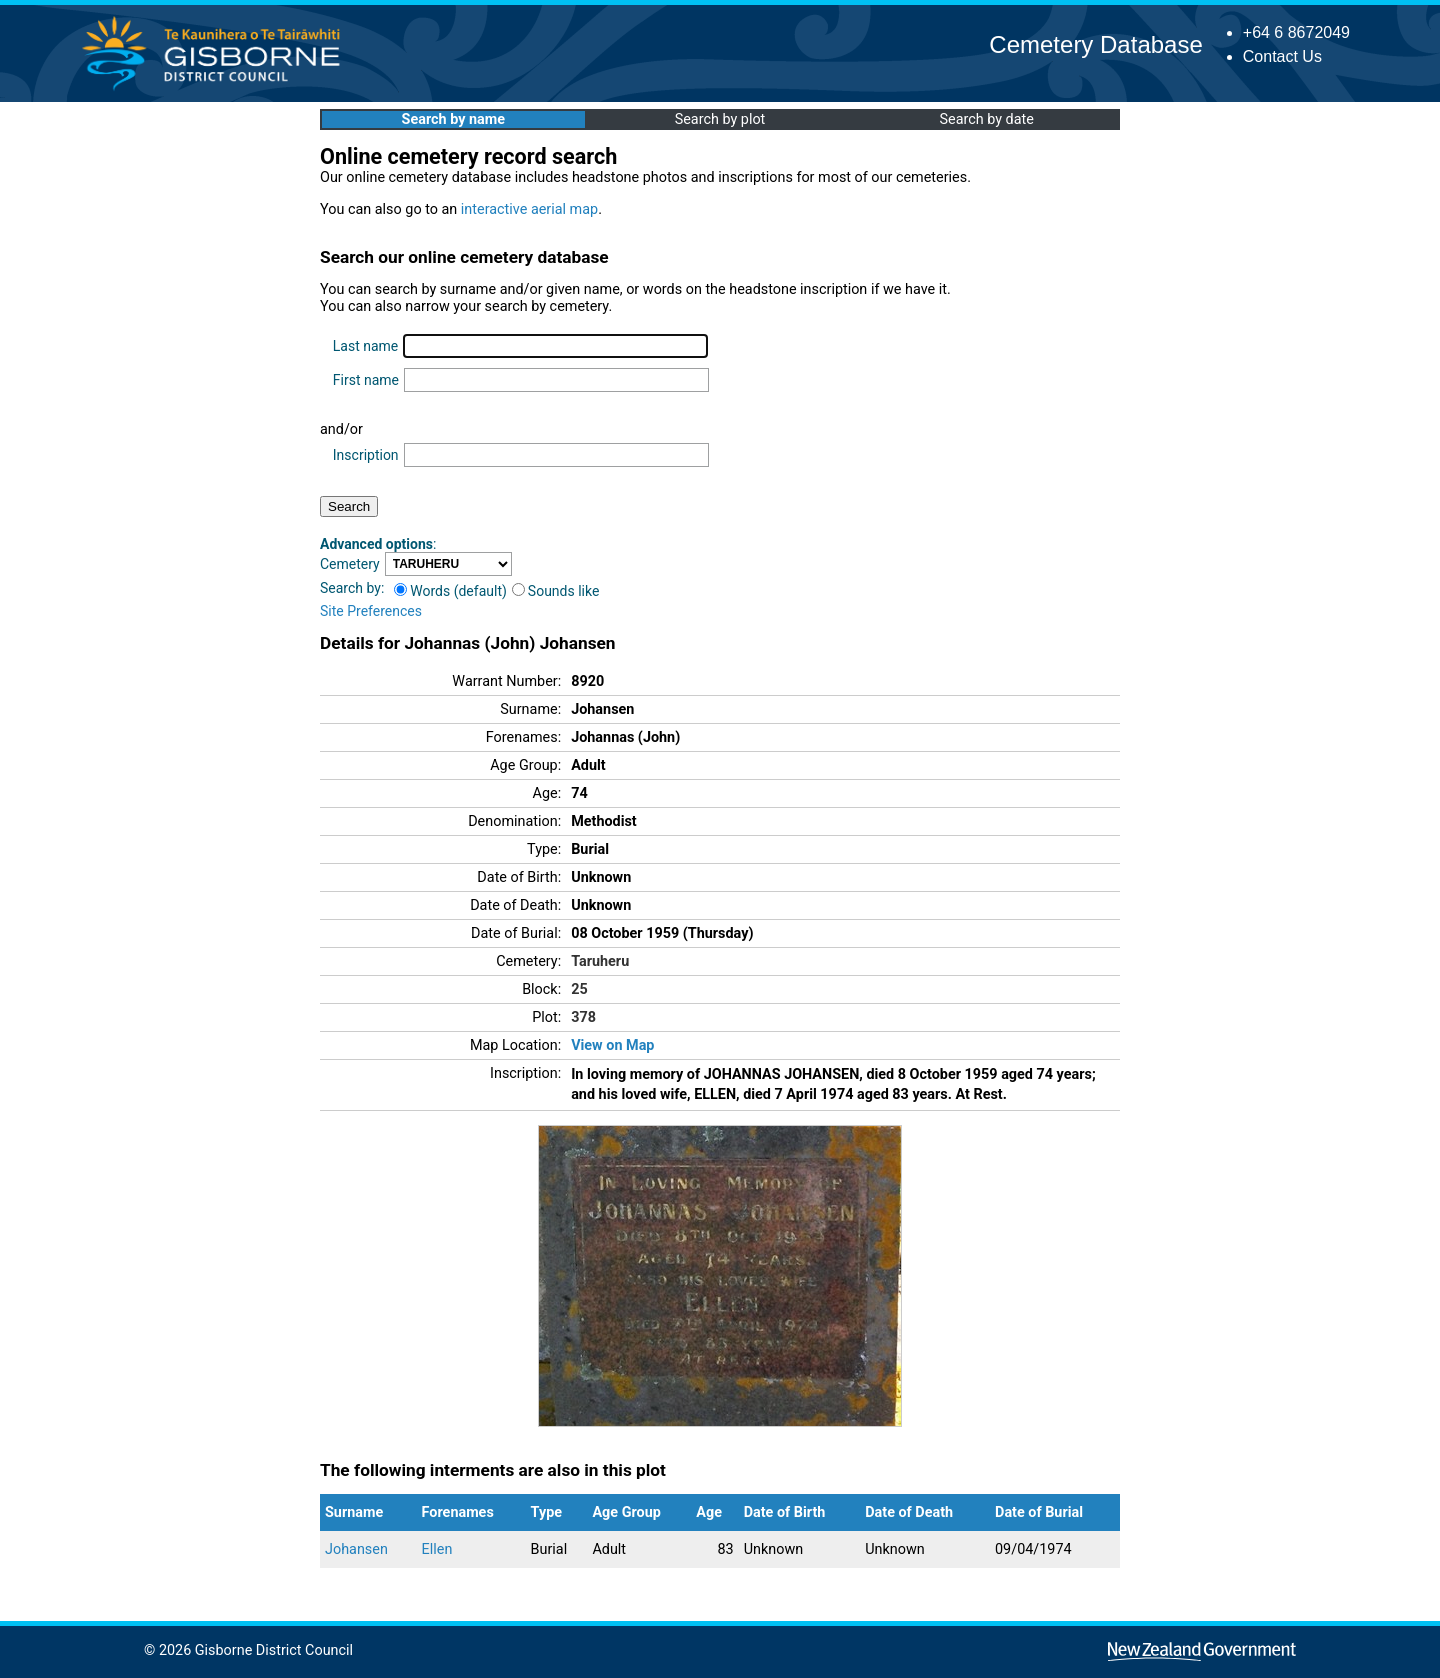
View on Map (612, 1045)
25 (579, 989)
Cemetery (350, 564)
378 (583, 1017)
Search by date (986, 119)
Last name (365, 346)
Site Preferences (371, 611)
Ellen (437, 1549)
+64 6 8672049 (1296, 32)
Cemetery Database (1095, 44)
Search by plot (720, 119)
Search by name (453, 119)
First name (366, 380)
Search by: (352, 588)
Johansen (356, 1549)
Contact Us (1282, 56)
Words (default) (450, 591)
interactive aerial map (529, 209)
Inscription (366, 455)
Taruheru (600, 961)
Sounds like (556, 591)
